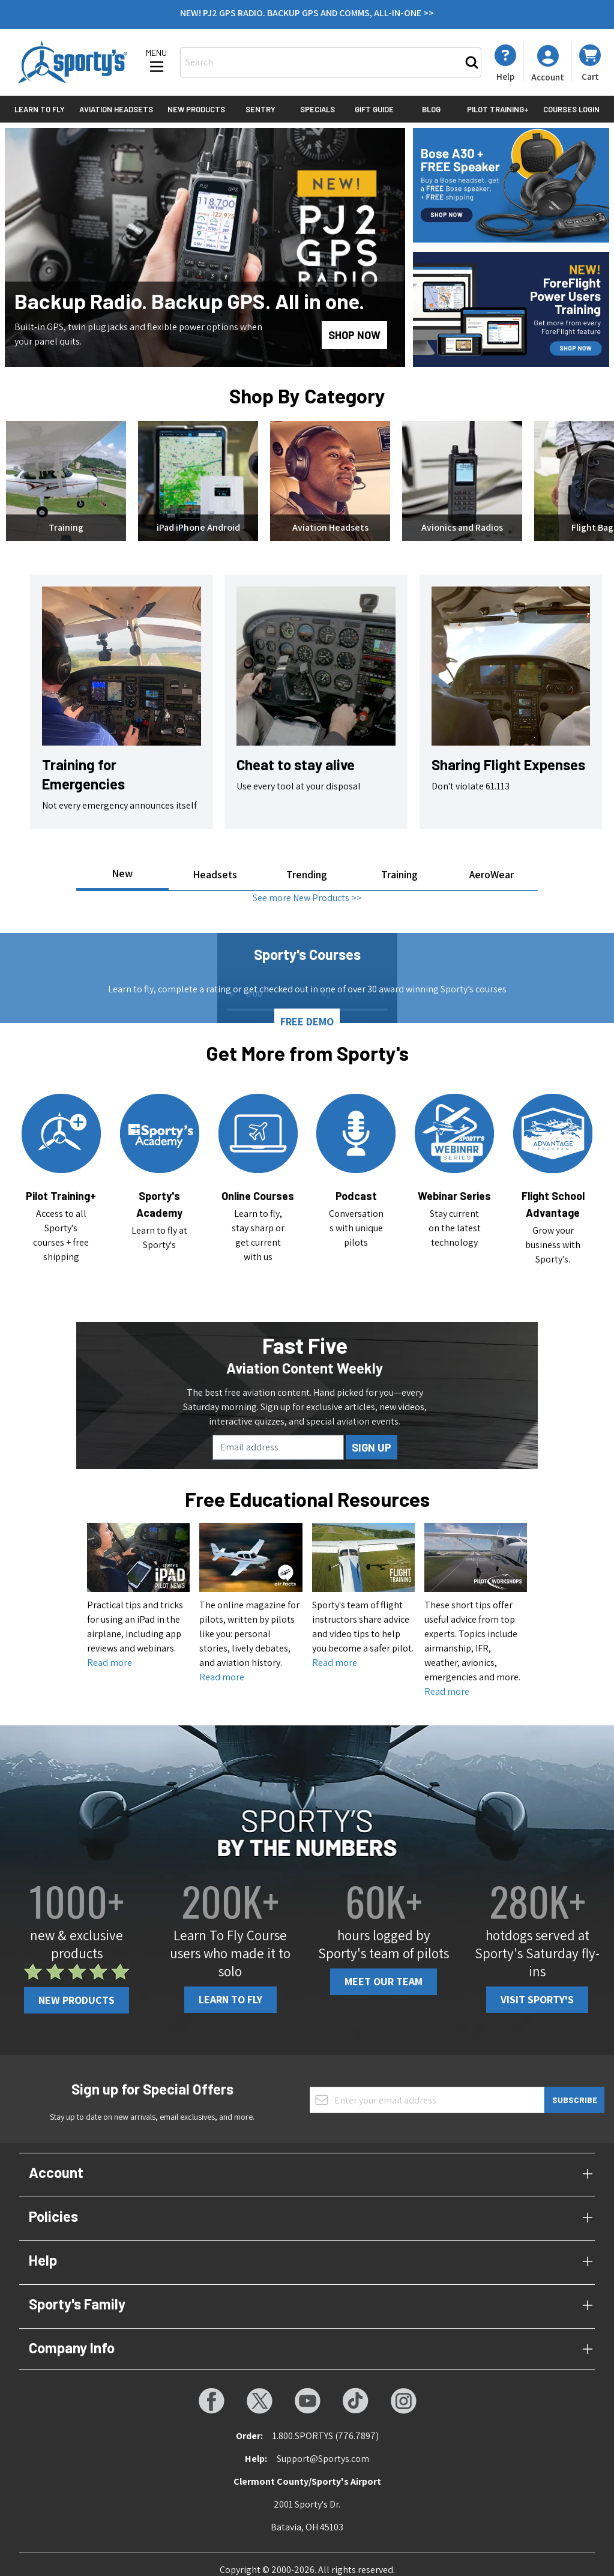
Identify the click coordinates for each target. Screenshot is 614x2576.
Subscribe (574, 2089)
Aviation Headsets (116, 109)
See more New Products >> (307, 887)
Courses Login (571, 109)
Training (399, 863)
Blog (431, 109)
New (122, 862)
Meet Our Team (384, 1970)
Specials (317, 109)
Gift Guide (374, 109)
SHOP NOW (354, 335)
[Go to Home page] (72, 62)
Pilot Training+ (498, 109)
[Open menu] (156, 62)
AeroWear (491, 863)
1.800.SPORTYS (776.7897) (325, 2425)
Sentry (260, 109)
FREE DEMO (307, 1011)
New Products (196, 109)
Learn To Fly (230, 1988)
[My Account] (505, 63)
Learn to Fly (39, 109)
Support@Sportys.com (323, 2448)
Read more (109, 1651)
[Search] (471, 62)
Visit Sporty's (537, 1988)
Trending (306, 863)
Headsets (215, 863)
